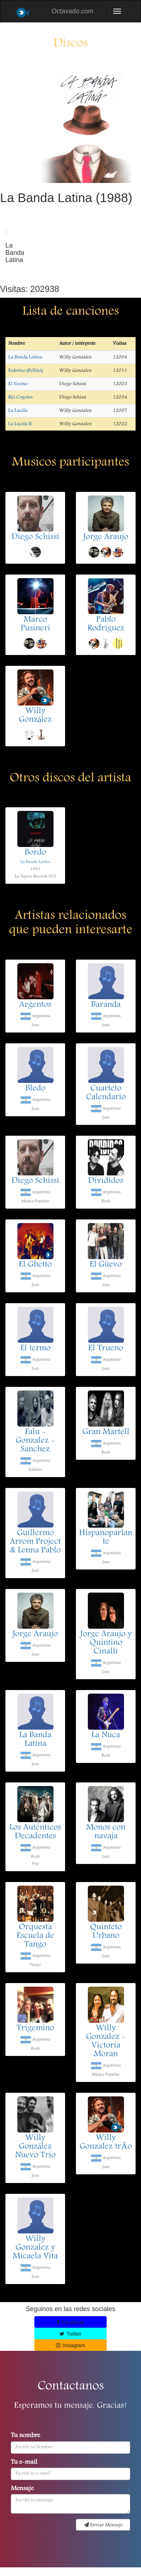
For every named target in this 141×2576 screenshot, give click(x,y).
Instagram (70, 2345)
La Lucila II (19, 424)
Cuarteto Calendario (106, 1093)
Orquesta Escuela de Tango (35, 1936)
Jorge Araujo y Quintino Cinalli (106, 1643)
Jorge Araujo (105, 537)
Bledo (35, 1088)
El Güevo (106, 1264)
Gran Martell (105, 1432)
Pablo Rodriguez (105, 624)
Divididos (105, 1181)
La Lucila (17, 410)
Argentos (35, 1005)
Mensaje (22, 2489)
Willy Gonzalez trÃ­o (106, 2142)
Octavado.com (72, 11)
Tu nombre (25, 2436)
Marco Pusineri (35, 624)
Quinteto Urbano (106, 1932)
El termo (35, 1348)
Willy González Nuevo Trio (35, 2147)
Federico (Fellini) (25, 370)
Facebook (70, 2322)
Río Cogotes (20, 397)
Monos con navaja (105, 1832)
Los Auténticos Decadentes (35, 1832)
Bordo (35, 852)
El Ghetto (35, 1264)
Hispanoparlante (105, 1537)
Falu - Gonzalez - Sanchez (35, 1441)
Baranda (106, 1005)
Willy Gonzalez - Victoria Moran (105, 2041)
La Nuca (105, 1735)
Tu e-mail (24, 2462)
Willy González (35, 715)
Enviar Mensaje (103, 2525)
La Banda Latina (25, 357)
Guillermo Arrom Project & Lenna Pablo (35, 1542)
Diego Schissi (35, 537)
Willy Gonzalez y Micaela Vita (35, 2248)
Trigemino (35, 2028)
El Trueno (105, 1348)
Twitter (70, 2334)
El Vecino (18, 384)
